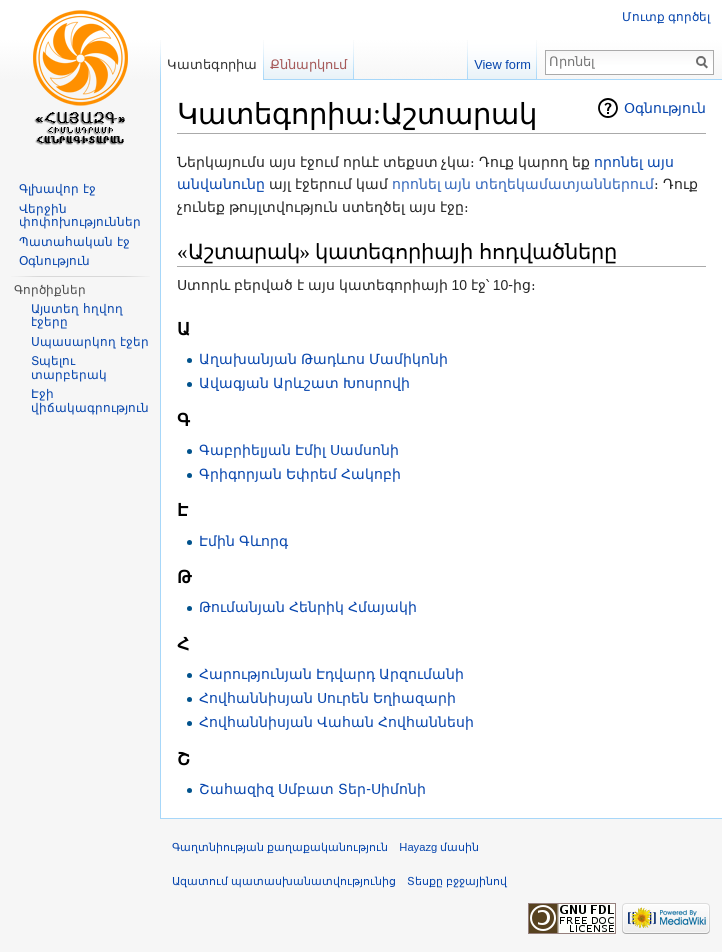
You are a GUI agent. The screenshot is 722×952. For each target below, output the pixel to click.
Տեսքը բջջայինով (457, 881)
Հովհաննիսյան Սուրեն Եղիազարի (327, 698)
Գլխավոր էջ (57, 189)
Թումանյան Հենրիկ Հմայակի (308, 607)
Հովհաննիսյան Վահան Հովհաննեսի (336, 722)
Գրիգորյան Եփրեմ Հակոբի (300, 474)
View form (502, 64)
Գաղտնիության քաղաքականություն (280, 847)
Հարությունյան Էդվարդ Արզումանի (331, 674)
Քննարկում (308, 64)
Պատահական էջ (74, 242)
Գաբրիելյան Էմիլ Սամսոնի (299, 450)
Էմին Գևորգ (243, 541)
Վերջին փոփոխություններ (80, 216)
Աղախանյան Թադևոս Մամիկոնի (323, 359)
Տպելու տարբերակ (69, 368)
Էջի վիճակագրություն (90, 401)
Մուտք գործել (666, 17)
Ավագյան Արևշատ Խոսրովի (304, 383)
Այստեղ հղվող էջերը (76, 316)
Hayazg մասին (439, 847)
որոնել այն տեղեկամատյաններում (523, 184)
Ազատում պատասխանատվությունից (284, 881)
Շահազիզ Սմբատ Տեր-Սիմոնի (312, 789)
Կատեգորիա (212, 64)
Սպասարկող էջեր (89, 342)
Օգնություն (665, 108)
